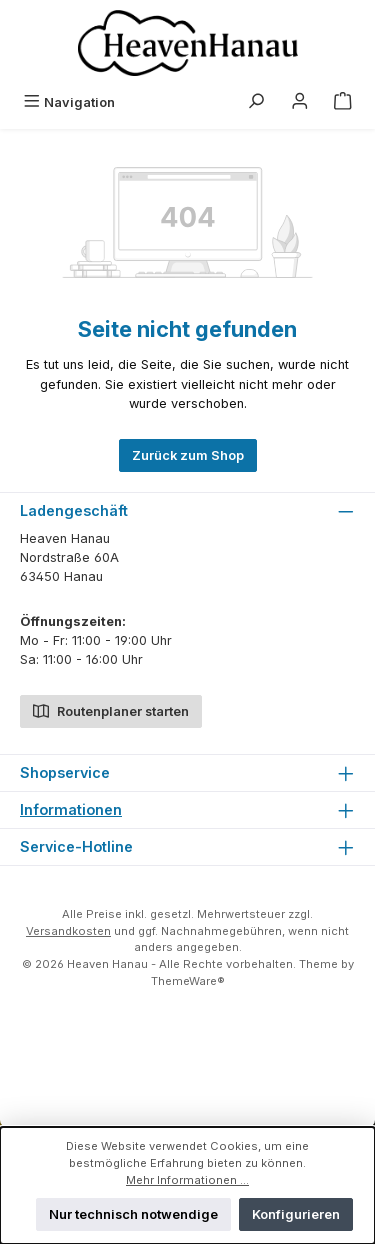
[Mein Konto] (300, 102)
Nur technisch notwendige (133, 1214)
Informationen (71, 809)
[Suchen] (256, 102)
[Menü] (69, 102)
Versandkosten (68, 931)
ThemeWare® (188, 981)
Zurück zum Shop (188, 455)
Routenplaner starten (111, 709)
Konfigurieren (296, 1214)
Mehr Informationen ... (187, 1180)
